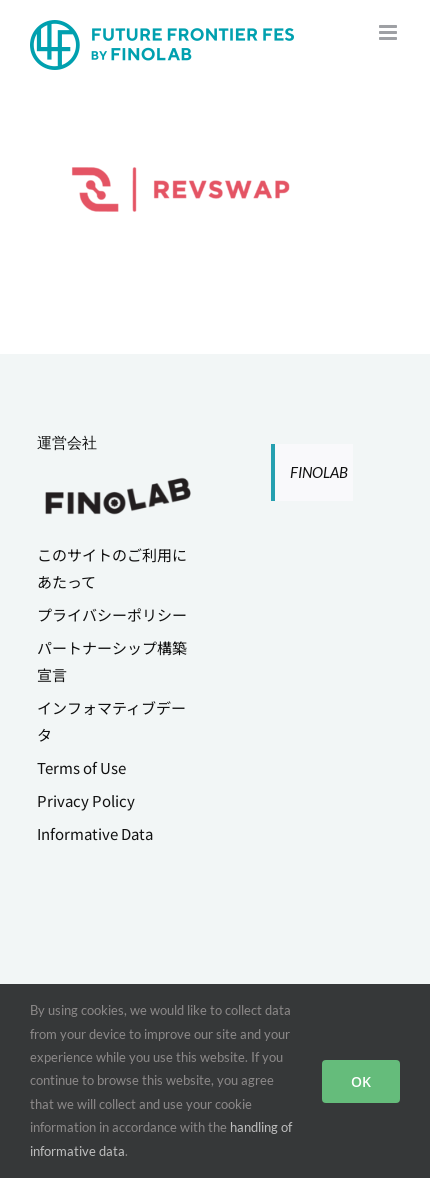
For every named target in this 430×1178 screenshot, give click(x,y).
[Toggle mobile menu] (389, 32)
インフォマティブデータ (111, 721)
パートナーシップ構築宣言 (112, 661)
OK (361, 1081)
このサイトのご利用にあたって (112, 568)
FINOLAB (319, 472)
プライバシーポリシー (112, 614)
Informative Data (95, 833)
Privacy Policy (86, 800)
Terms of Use (81, 767)
